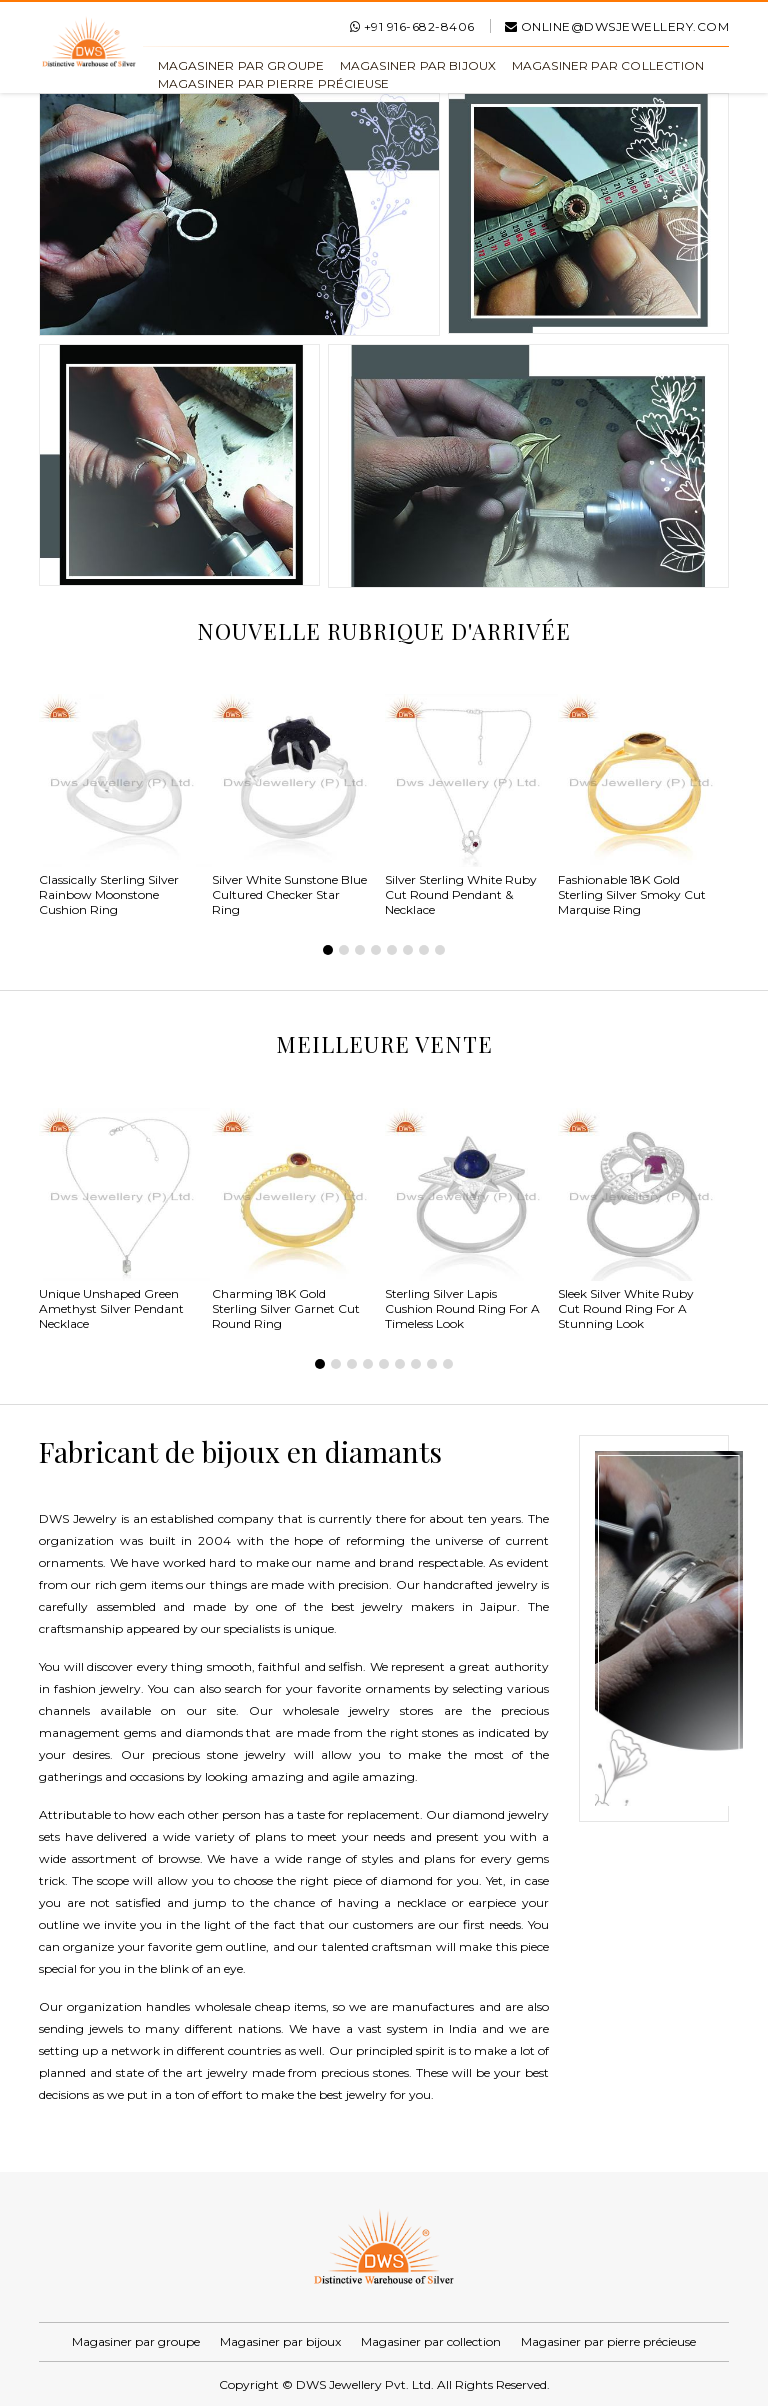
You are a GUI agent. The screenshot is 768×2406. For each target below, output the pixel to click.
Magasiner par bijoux (418, 65)
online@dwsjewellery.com (617, 26)
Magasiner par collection (608, 65)
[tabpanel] (125, 808)
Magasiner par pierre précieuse (274, 83)
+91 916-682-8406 (412, 26)
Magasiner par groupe (241, 65)
